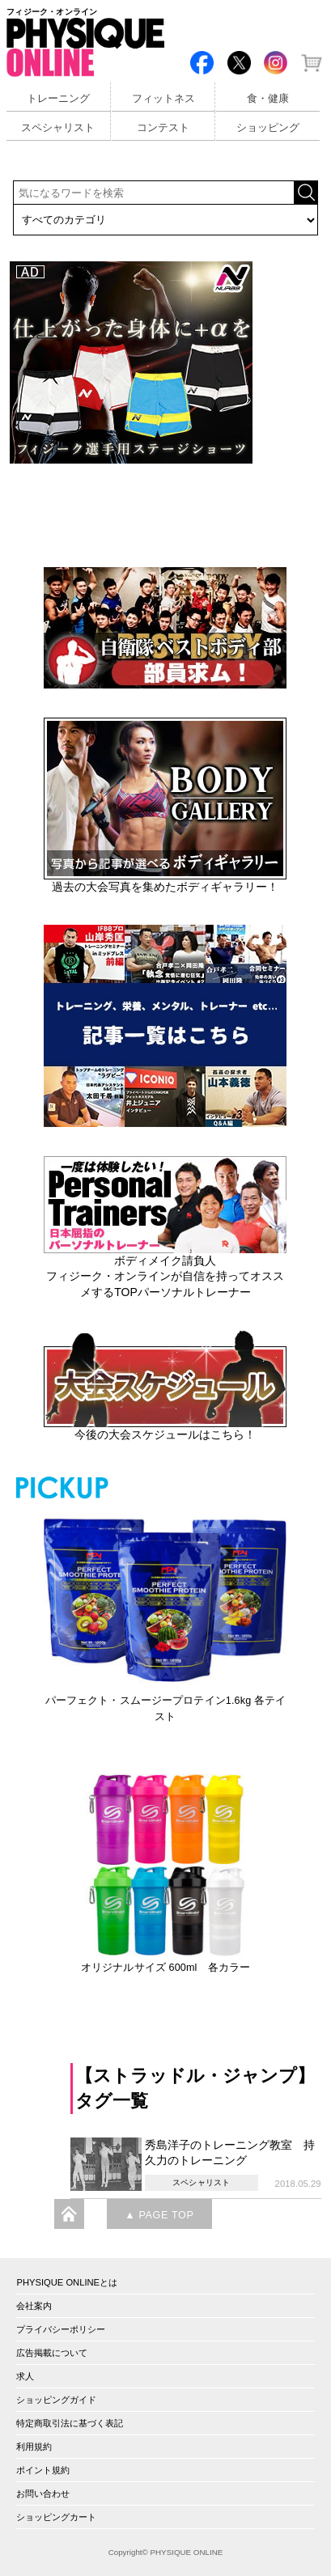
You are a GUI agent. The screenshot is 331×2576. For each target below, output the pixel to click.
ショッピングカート (56, 2517)
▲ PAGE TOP (159, 2215)
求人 (25, 2376)
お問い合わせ (43, 2493)
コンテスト (163, 127)
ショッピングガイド (56, 2399)
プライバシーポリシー (60, 2329)
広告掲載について (51, 2353)
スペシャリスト (58, 127)
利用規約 (34, 2446)
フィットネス (163, 98)
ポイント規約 (43, 2470)
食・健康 (268, 98)
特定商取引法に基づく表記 (69, 2423)
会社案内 (34, 2306)
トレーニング (58, 98)
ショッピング (267, 127)
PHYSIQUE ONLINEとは (66, 2282)
